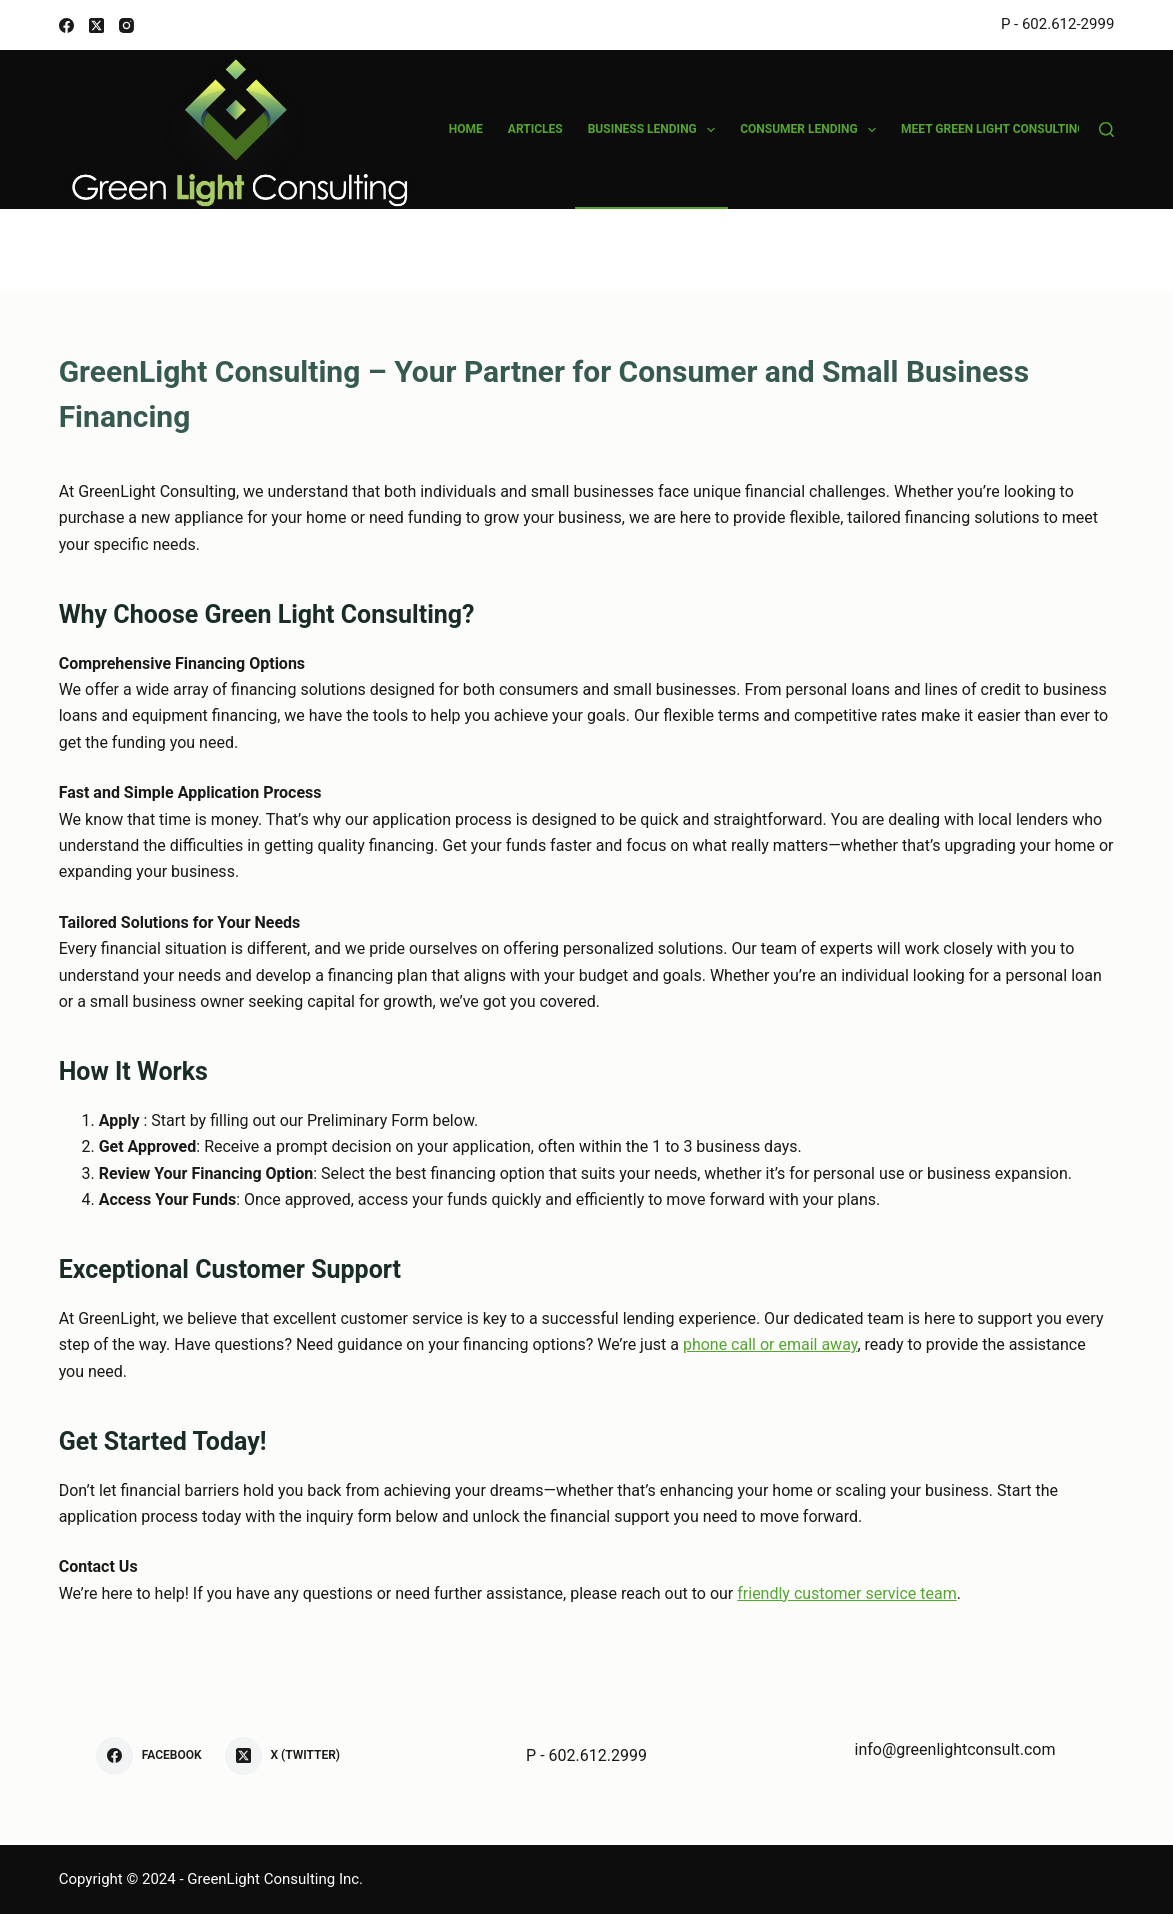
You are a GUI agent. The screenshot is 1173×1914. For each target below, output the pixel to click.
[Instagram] (126, 25)
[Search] (1106, 129)
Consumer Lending (812, 130)
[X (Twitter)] (96, 25)
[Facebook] (66, 25)
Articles (535, 129)
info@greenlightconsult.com (955, 1749)
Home (466, 129)
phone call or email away (770, 1344)
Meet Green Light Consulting (1006, 130)
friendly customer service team (846, 1593)
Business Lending (656, 130)
